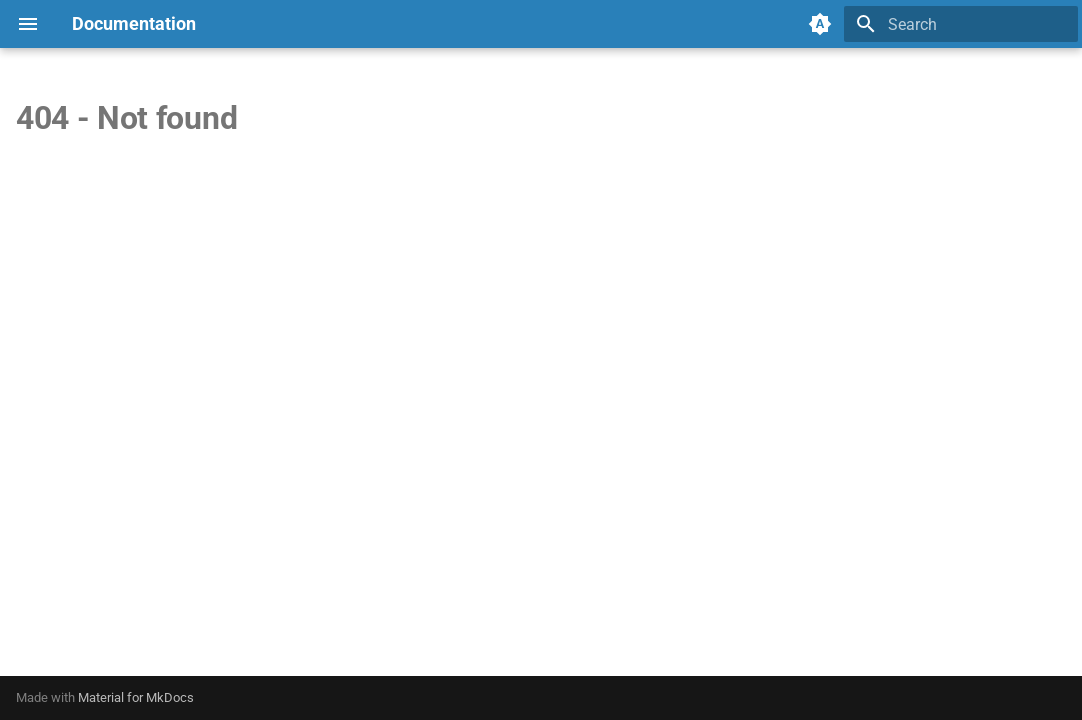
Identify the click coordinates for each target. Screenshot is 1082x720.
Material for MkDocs (136, 697)
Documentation (134, 23)
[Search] (961, 24)
